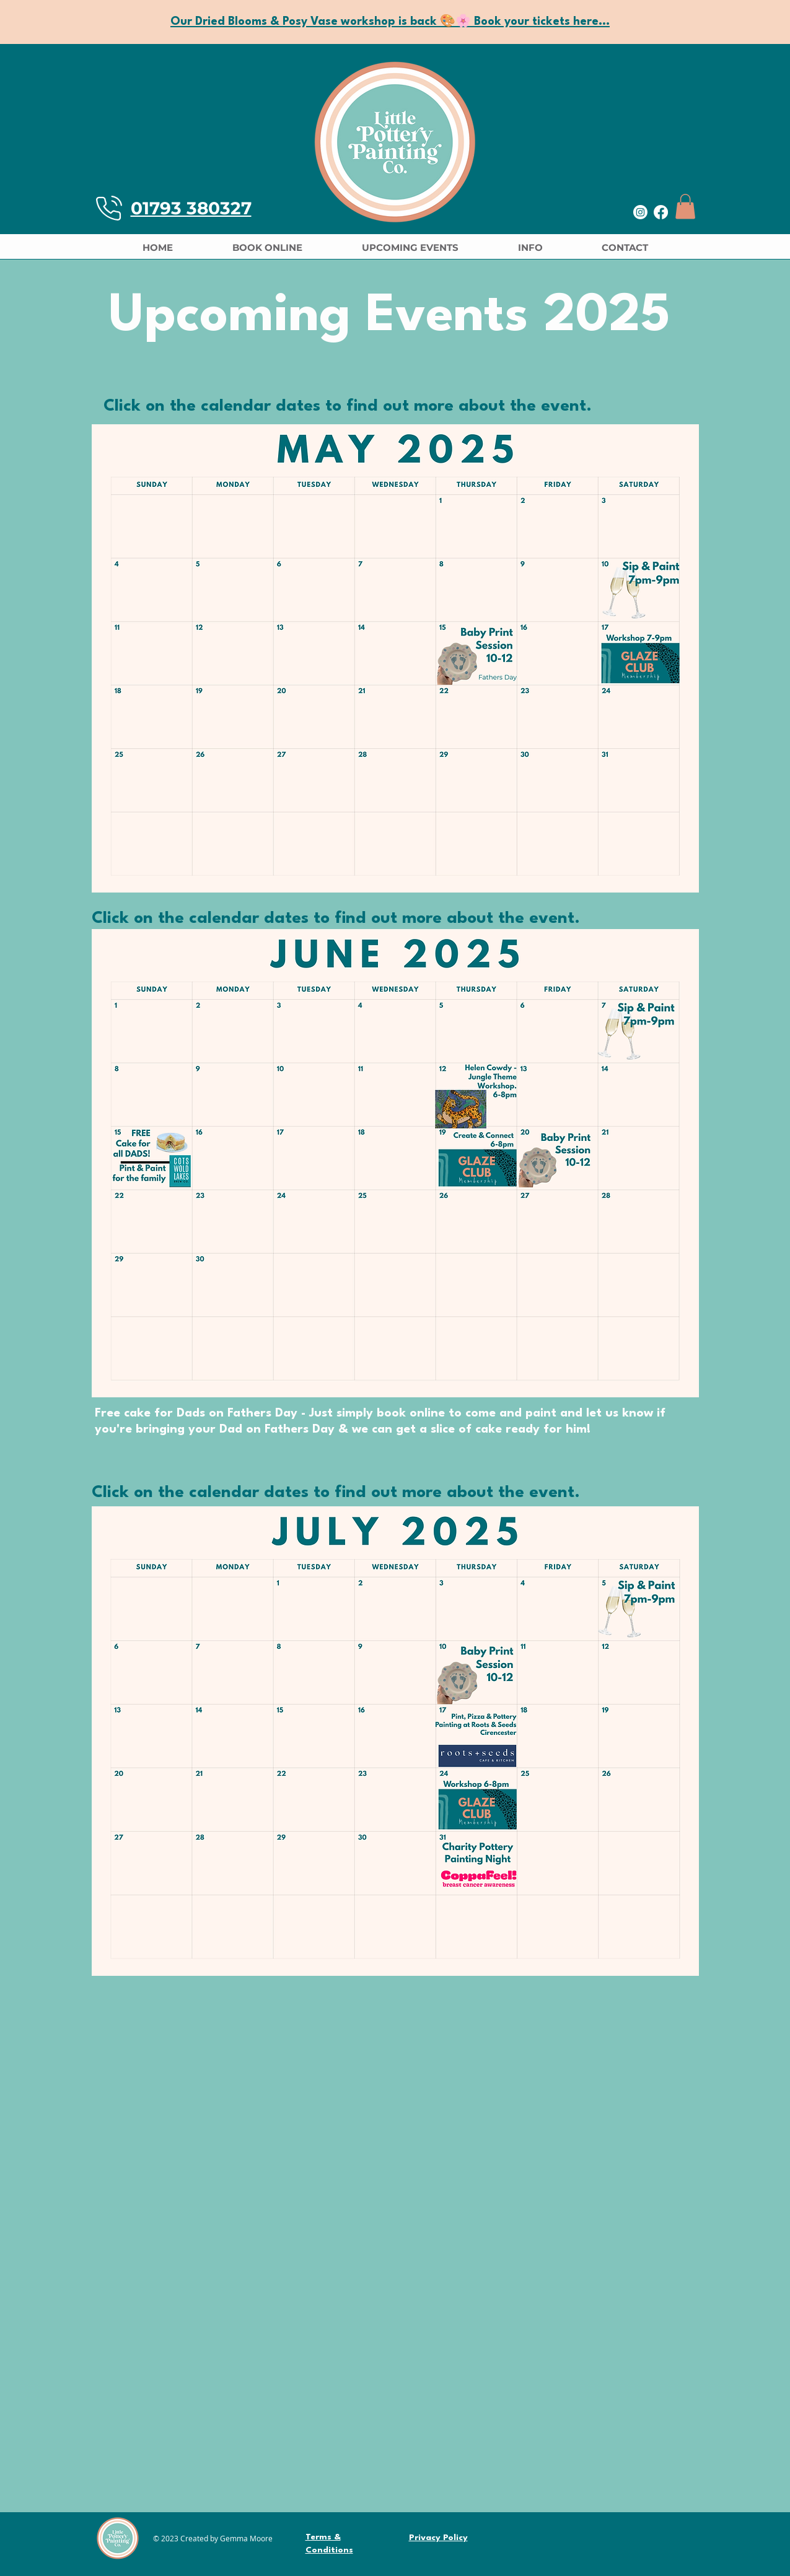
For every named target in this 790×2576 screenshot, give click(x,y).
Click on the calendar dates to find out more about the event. (347, 406)
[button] (685, 206)
